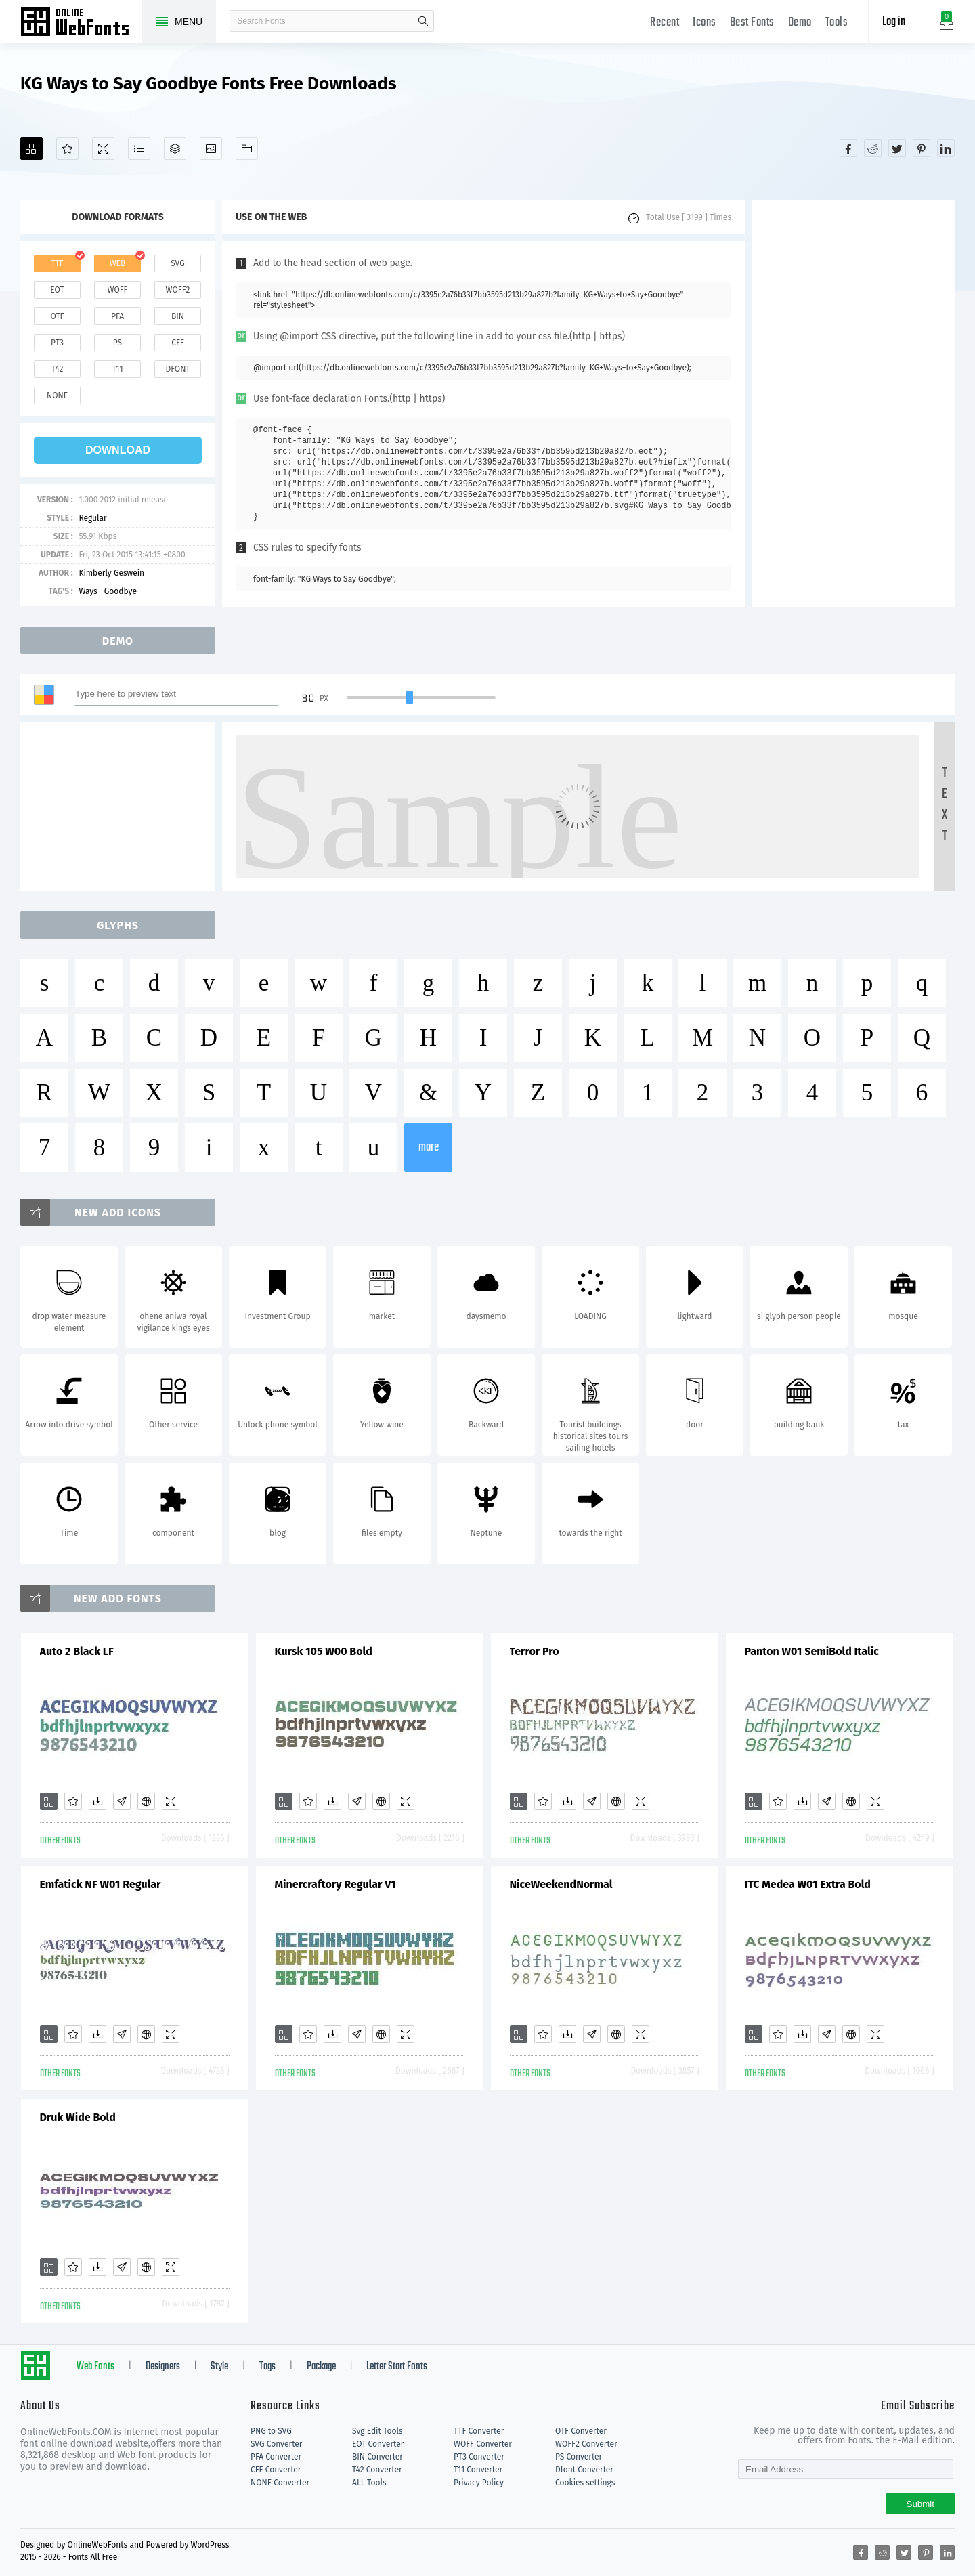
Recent (664, 23)
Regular (92, 518)
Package (321, 2367)
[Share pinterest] (921, 148)
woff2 (178, 290)
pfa (117, 316)
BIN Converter (377, 2457)
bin (177, 316)
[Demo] (103, 148)
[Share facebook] (848, 148)
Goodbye (120, 591)
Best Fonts (752, 23)
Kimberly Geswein (111, 573)
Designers (163, 2367)
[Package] (175, 148)
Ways (88, 591)
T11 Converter (478, 2469)
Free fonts (81, 23)
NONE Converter (280, 2482)
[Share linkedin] (946, 148)
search (423, 21)
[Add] (31, 148)
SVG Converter (276, 2444)
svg (177, 263)
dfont (177, 369)
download (117, 450)
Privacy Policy (479, 2482)
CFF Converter (276, 2469)
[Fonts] (247, 148)
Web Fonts (95, 2367)
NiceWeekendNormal (561, 1884)
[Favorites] (67, 148)
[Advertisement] (853, 403)
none (57, 395)
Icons (704, 23)
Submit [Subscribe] (920, 2504)
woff (117, 290)
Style (219, 2367)
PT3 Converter (479, 2457)
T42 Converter (377, 2469)
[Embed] (146, 1801)
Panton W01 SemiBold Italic (812, 1651)
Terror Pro (534, 1651)
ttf (57, 263)
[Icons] (211, 148)
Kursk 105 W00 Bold (323, 1651)
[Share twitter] (897, 148)
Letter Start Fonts (396, 2367)
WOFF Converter (483, 2444)
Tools (836, 23)
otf (57, 316)
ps (117, 342)
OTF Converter (581, 2431)
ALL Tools (369, 2482)
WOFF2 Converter (586, 2444)
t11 (117, 369)
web (118, 263)
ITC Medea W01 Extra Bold (808, 1884)
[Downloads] (97, 1801)
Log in (893, 22)
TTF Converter (479, 2431)
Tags (267, 2367)
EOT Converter (378, 2444)
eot (57, 290)
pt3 (57, 342)
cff (177, 342)
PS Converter (578, 2457)
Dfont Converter (584, 2469)
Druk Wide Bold (78, 2117)
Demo (800, 23)
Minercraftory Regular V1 (335, 1884)
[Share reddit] (873, 148)
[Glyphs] (139, 148)
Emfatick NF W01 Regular (100, 1884)
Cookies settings (585, 2482)
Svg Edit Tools (377, 2431)
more (428, 1147)
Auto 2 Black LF (77, 1651)
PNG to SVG (271, 2431)
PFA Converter (276, 2457)
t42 (57, 369)
